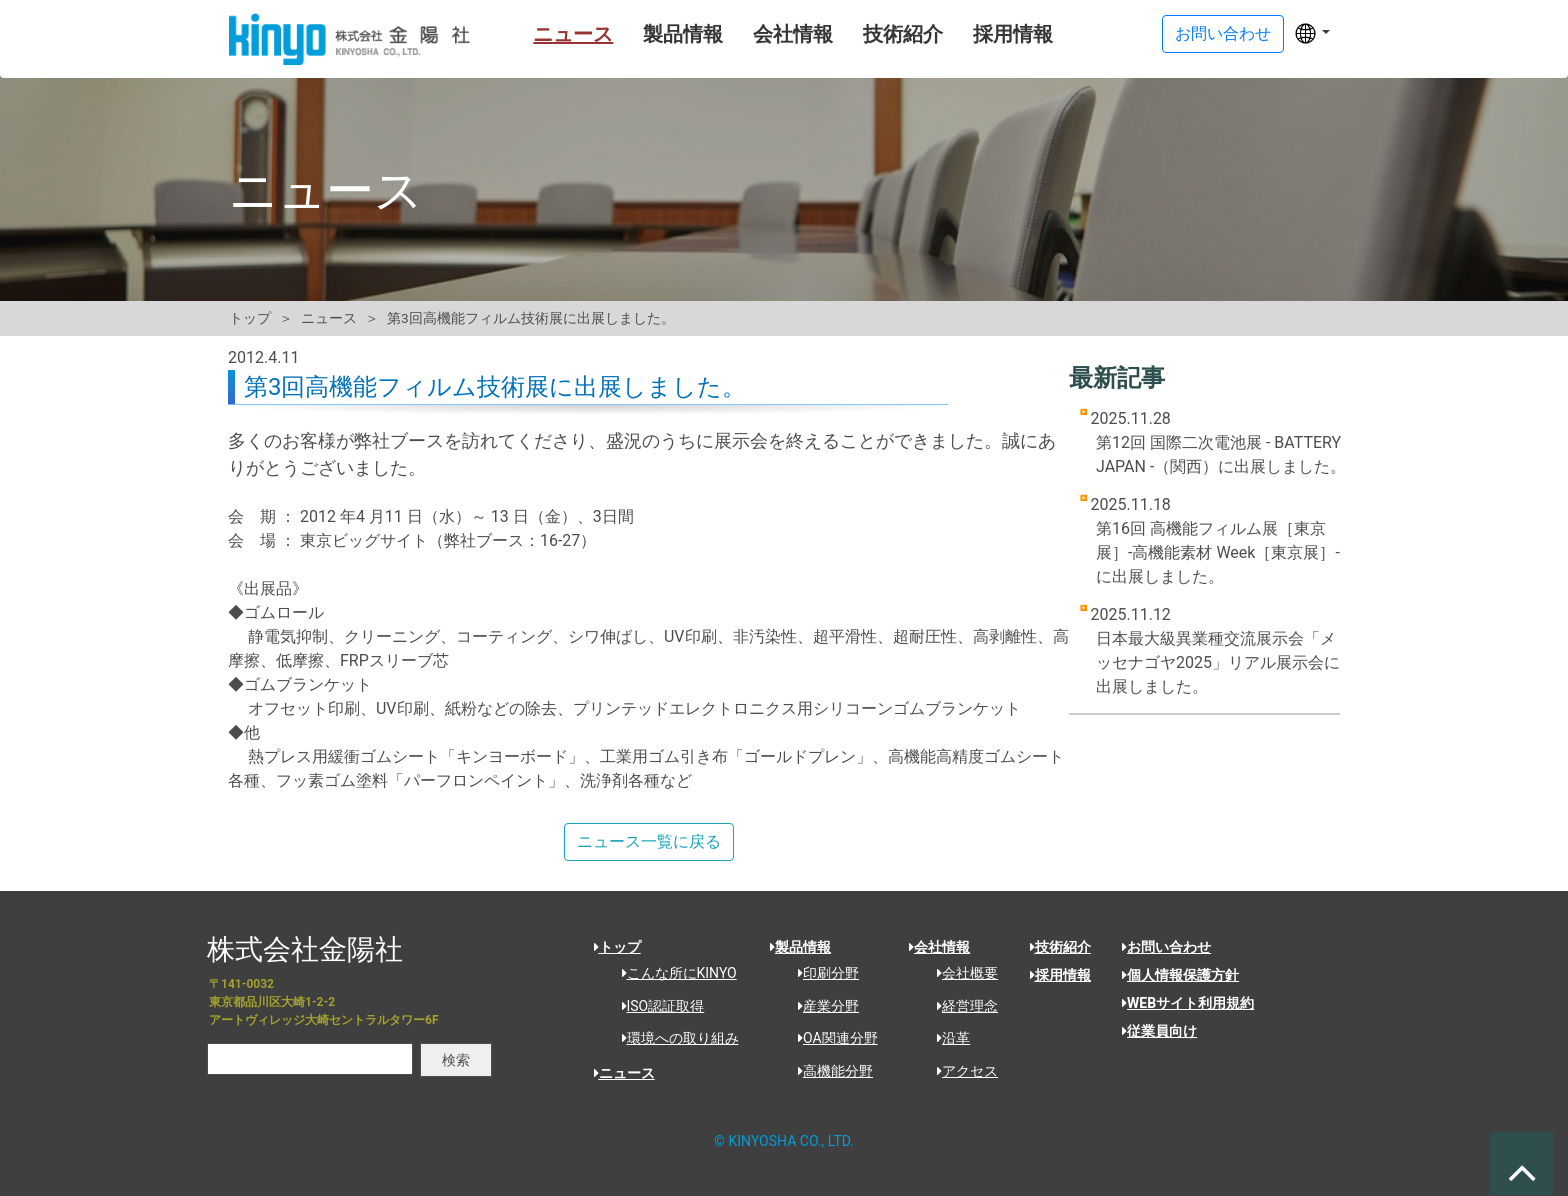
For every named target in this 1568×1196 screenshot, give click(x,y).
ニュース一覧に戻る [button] (649, 841)
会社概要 (960, 973)
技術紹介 (870, 34)
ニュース (540, 34)
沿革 (946, 1038)
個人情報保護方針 (1180, 975)
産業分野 (821, 1006)
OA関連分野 (831, 1038)
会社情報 (760, 34)
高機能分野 (828, 1071)
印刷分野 (821, 973)
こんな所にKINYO (672, 973)
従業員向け (1159, 1031)
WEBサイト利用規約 (1188, 1003)
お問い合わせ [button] (1223, 33)
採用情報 (980, 34)
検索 (456, 1060)
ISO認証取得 (656, 1006)
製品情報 (650, 34)
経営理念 (960, 1006)
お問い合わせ (1166, 947)
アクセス (960, 1071)
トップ (250, 318)
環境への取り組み (673, 1038)
